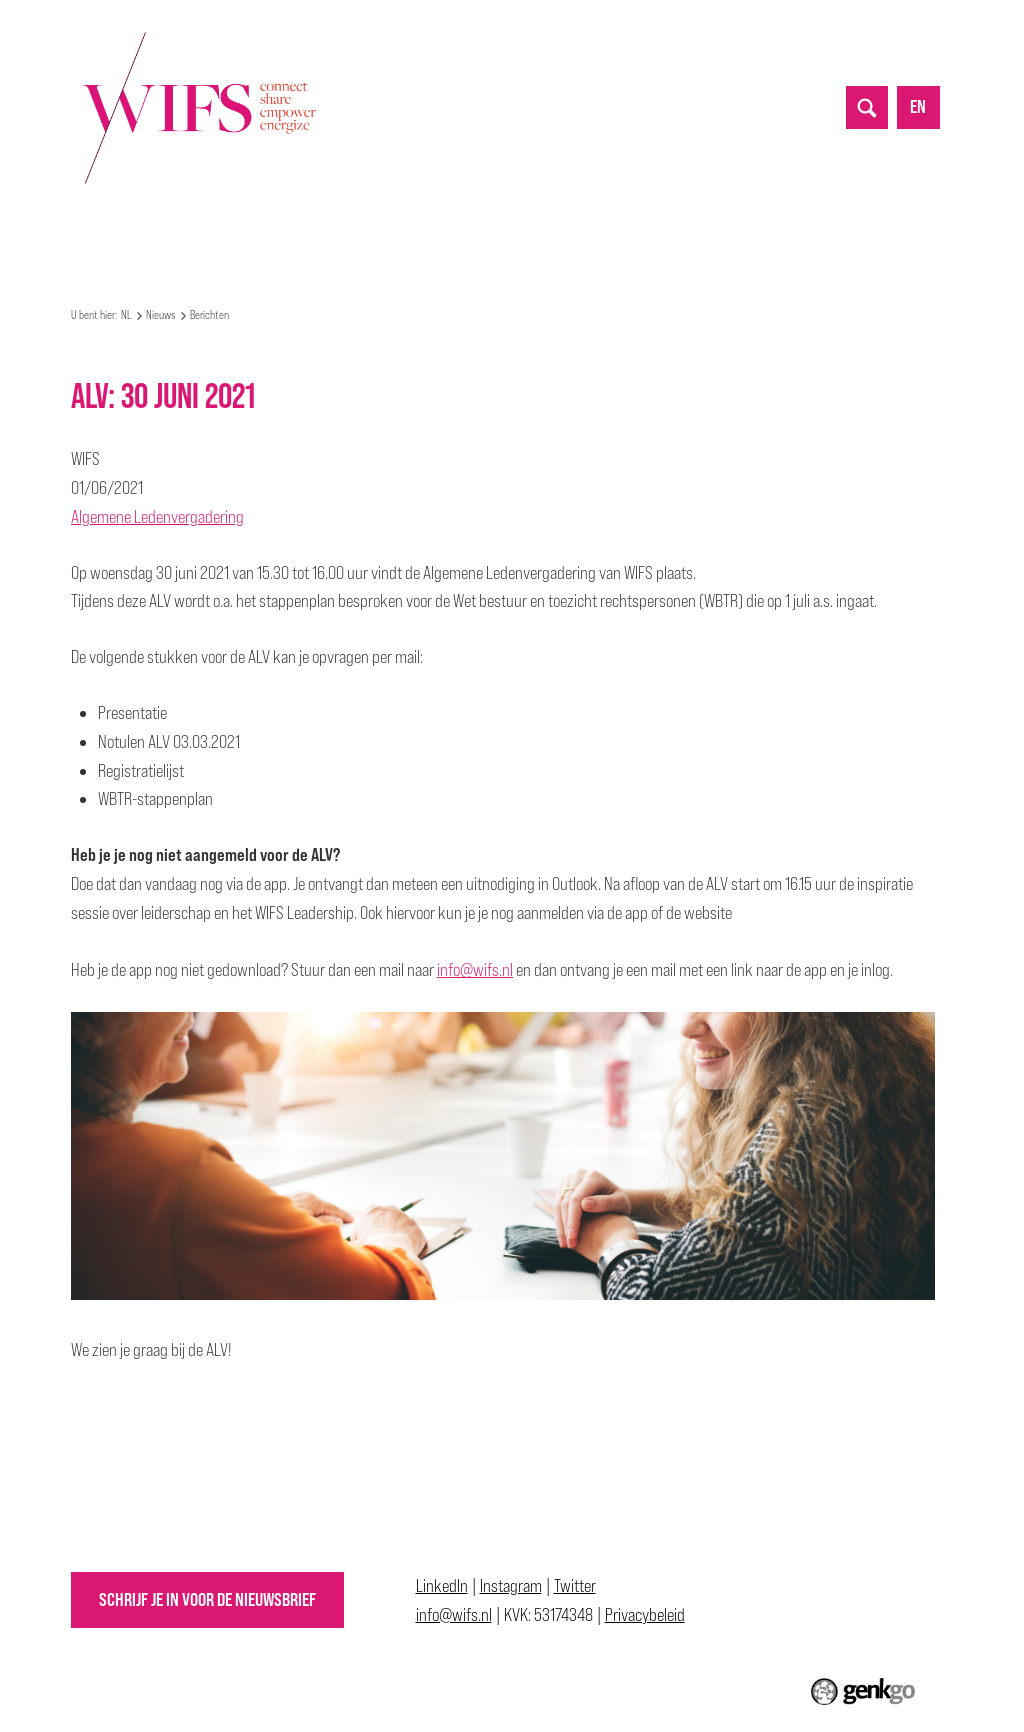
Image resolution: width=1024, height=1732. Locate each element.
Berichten (209, 315)
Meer (786, 234)
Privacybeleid (645, 1614)
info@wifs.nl (475, 969)
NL (80, 235)
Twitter (575, 1585)
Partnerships (491, 234)
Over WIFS (136, 234)
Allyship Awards (690, 234)
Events (314, 234)
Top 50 (586, 234)
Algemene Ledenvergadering (157, 516)
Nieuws (393, 234)
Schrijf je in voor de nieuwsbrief (207, 1599)
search (867, 107)
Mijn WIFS (230, 234)
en (918, 106)
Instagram (511, 1585)
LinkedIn (442, 1585)
